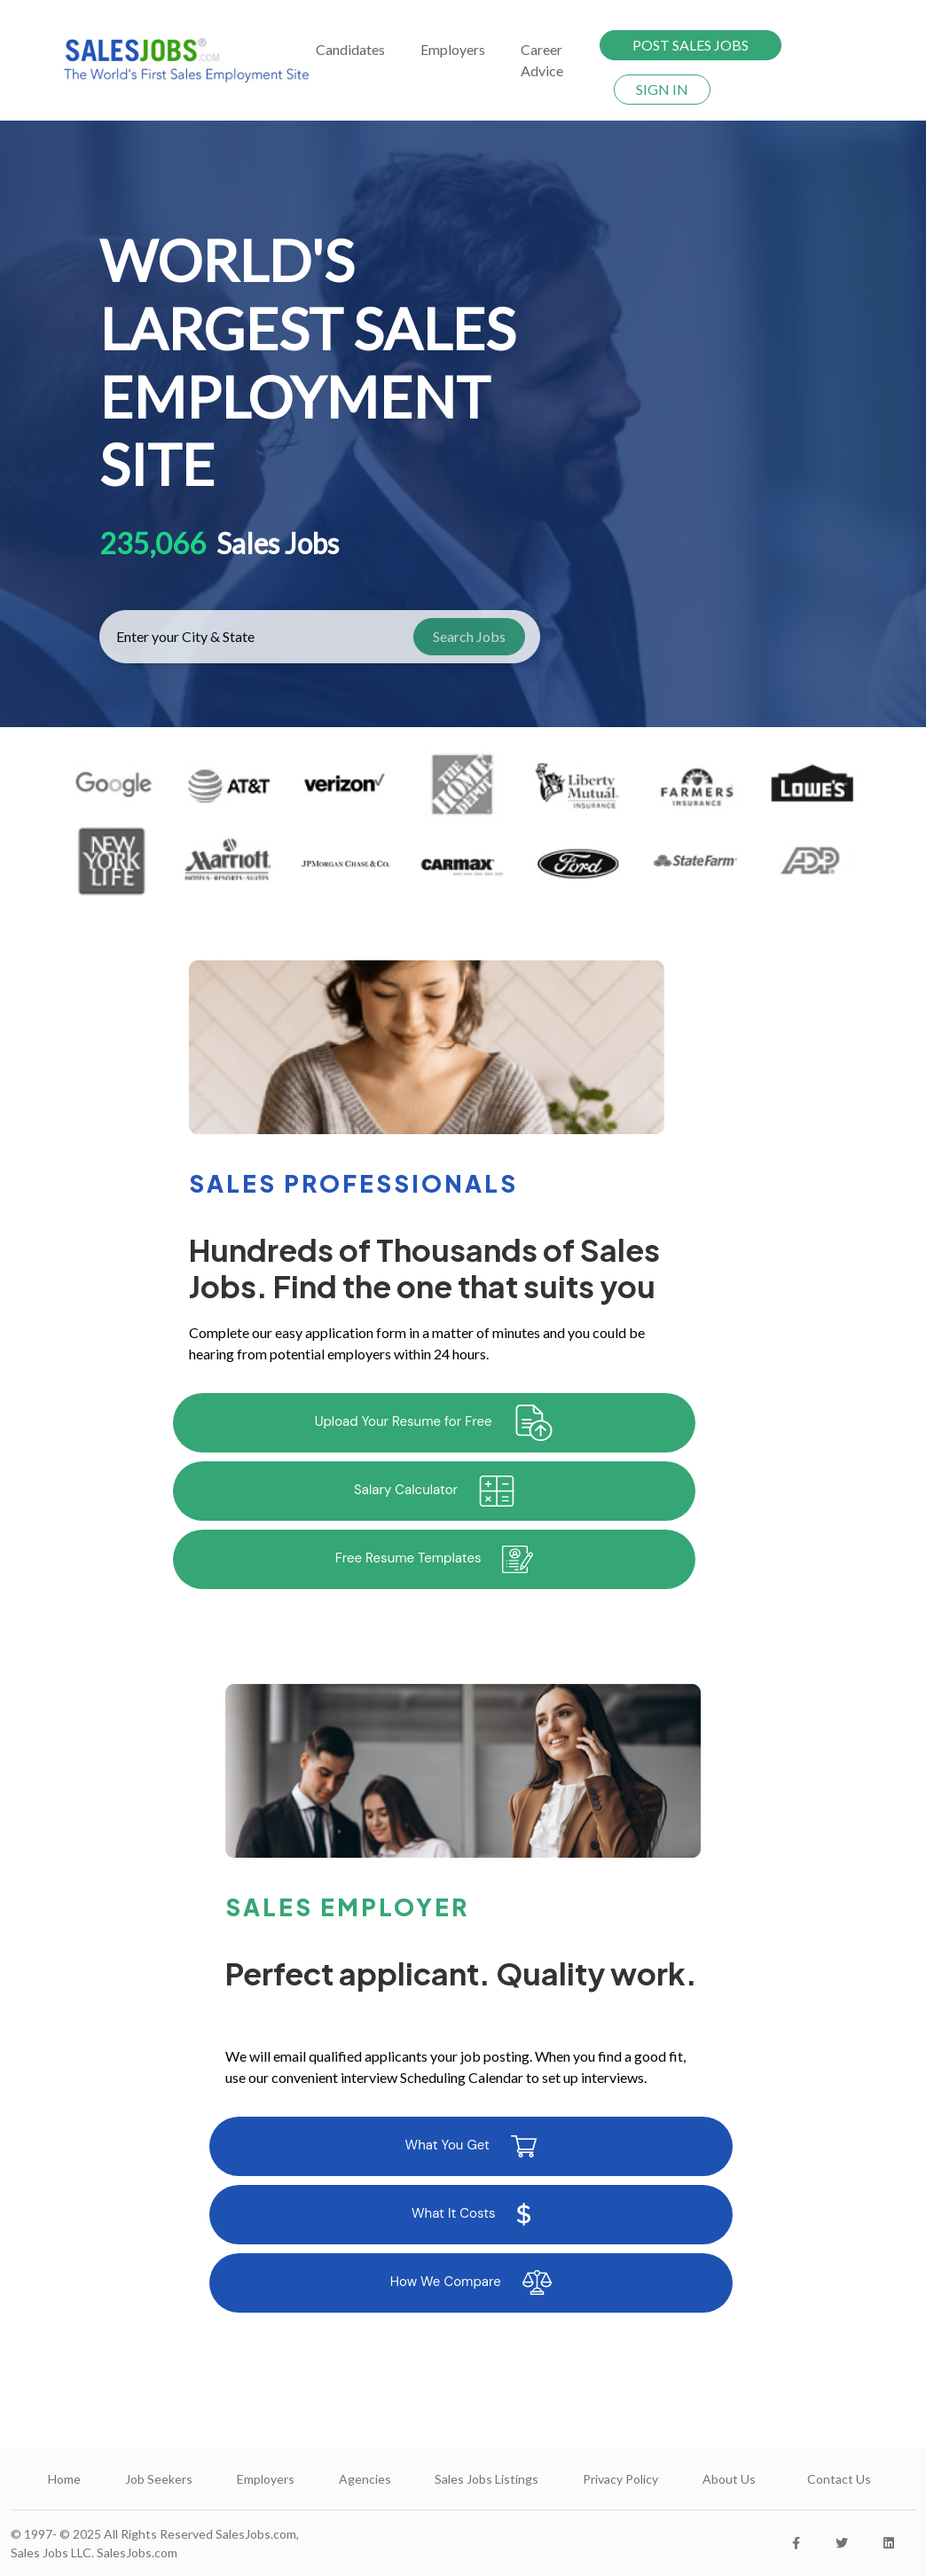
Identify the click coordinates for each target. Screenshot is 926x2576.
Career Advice (542, 60)
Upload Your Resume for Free (434, 1423)
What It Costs (471, 2214)
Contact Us (839, 2478)
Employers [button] (452, 49)
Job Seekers (158, 2478)
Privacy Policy (620, 2478)
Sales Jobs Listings (486, 2478)
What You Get (471, 2146)
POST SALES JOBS (690, 44)
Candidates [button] (350, 49)
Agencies (365, 2478)
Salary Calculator (434, 1491)
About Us (729, 2478)
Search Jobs (469, 636)
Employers (265, 2478)
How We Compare (471, 2282)
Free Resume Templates (434, 1559)
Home (64, 2478)
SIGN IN (662, 89)
